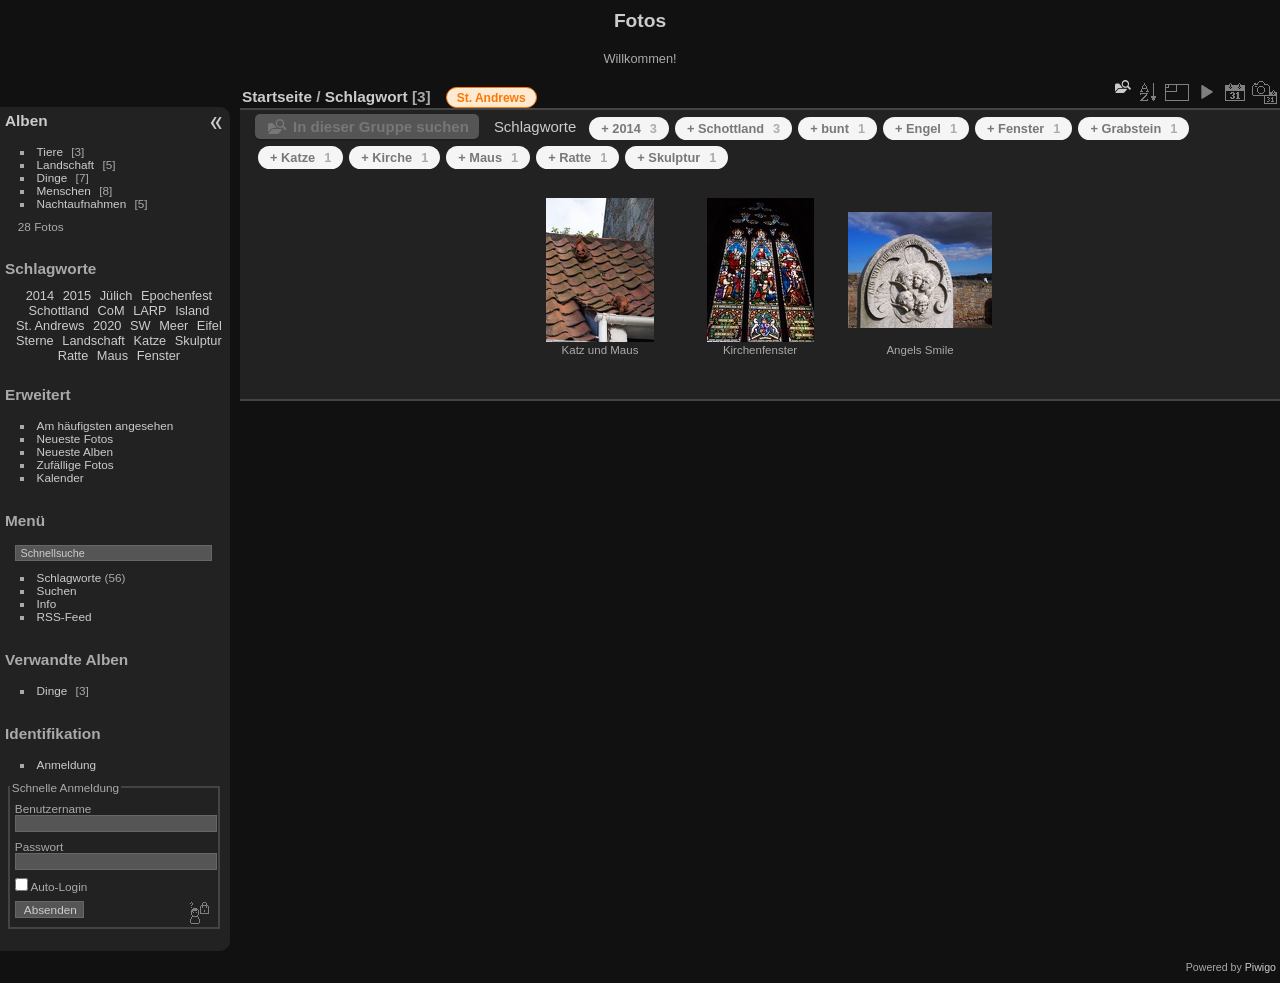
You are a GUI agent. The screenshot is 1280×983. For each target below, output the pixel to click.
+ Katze (300, 157)
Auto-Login (51, 886)
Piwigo (1260, 967)
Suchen (57, 590)
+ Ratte (577, 157)
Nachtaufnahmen (82, 203)
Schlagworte (69, 577)
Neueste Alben (75, 451)
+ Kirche (394, 157)
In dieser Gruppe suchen (381, 126)
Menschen (64, 190)
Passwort (39, 846)
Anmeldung (67, 764)
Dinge (52, 177)
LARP (149, 310)
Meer (173, 325)
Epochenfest (176, 295)
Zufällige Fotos (75, 464)
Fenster (158, 355)
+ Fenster (1023, 128)
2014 (40, 295)
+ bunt (837, 128)
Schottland (59, 310)
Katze (150, 340)
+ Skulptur (676, 157)
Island (192, 310)
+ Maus (488, 157)
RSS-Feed (64, 616)
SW (140, 325)
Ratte (73, 355)
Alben (26, 120)
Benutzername (53, 808)
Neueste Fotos (75, 438)
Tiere (50, 151)
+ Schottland (733, 128)
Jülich (116, 295)
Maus (112, 355)
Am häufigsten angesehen (105, 425)
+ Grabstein (1133, 128)
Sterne (35, 340)
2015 (77, 295)
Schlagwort (366, 96)
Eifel (209, 325)
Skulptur (198, 340)
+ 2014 (629, 128)
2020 (107, 325)
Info (47, 603)
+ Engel (926, 128)
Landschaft (66, 164)
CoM (111, 310)
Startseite (277, 96)
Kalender (60, 477)
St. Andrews (50, 325)
